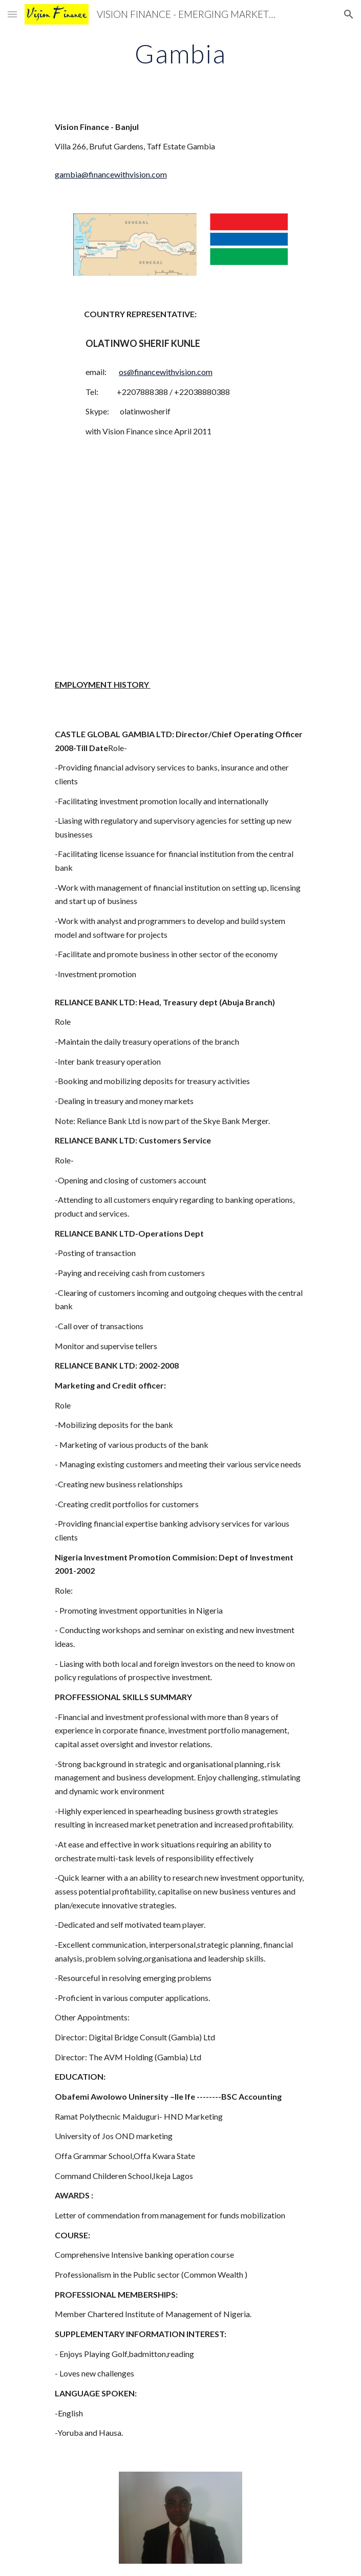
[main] (180, 53)
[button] (12, 14)
